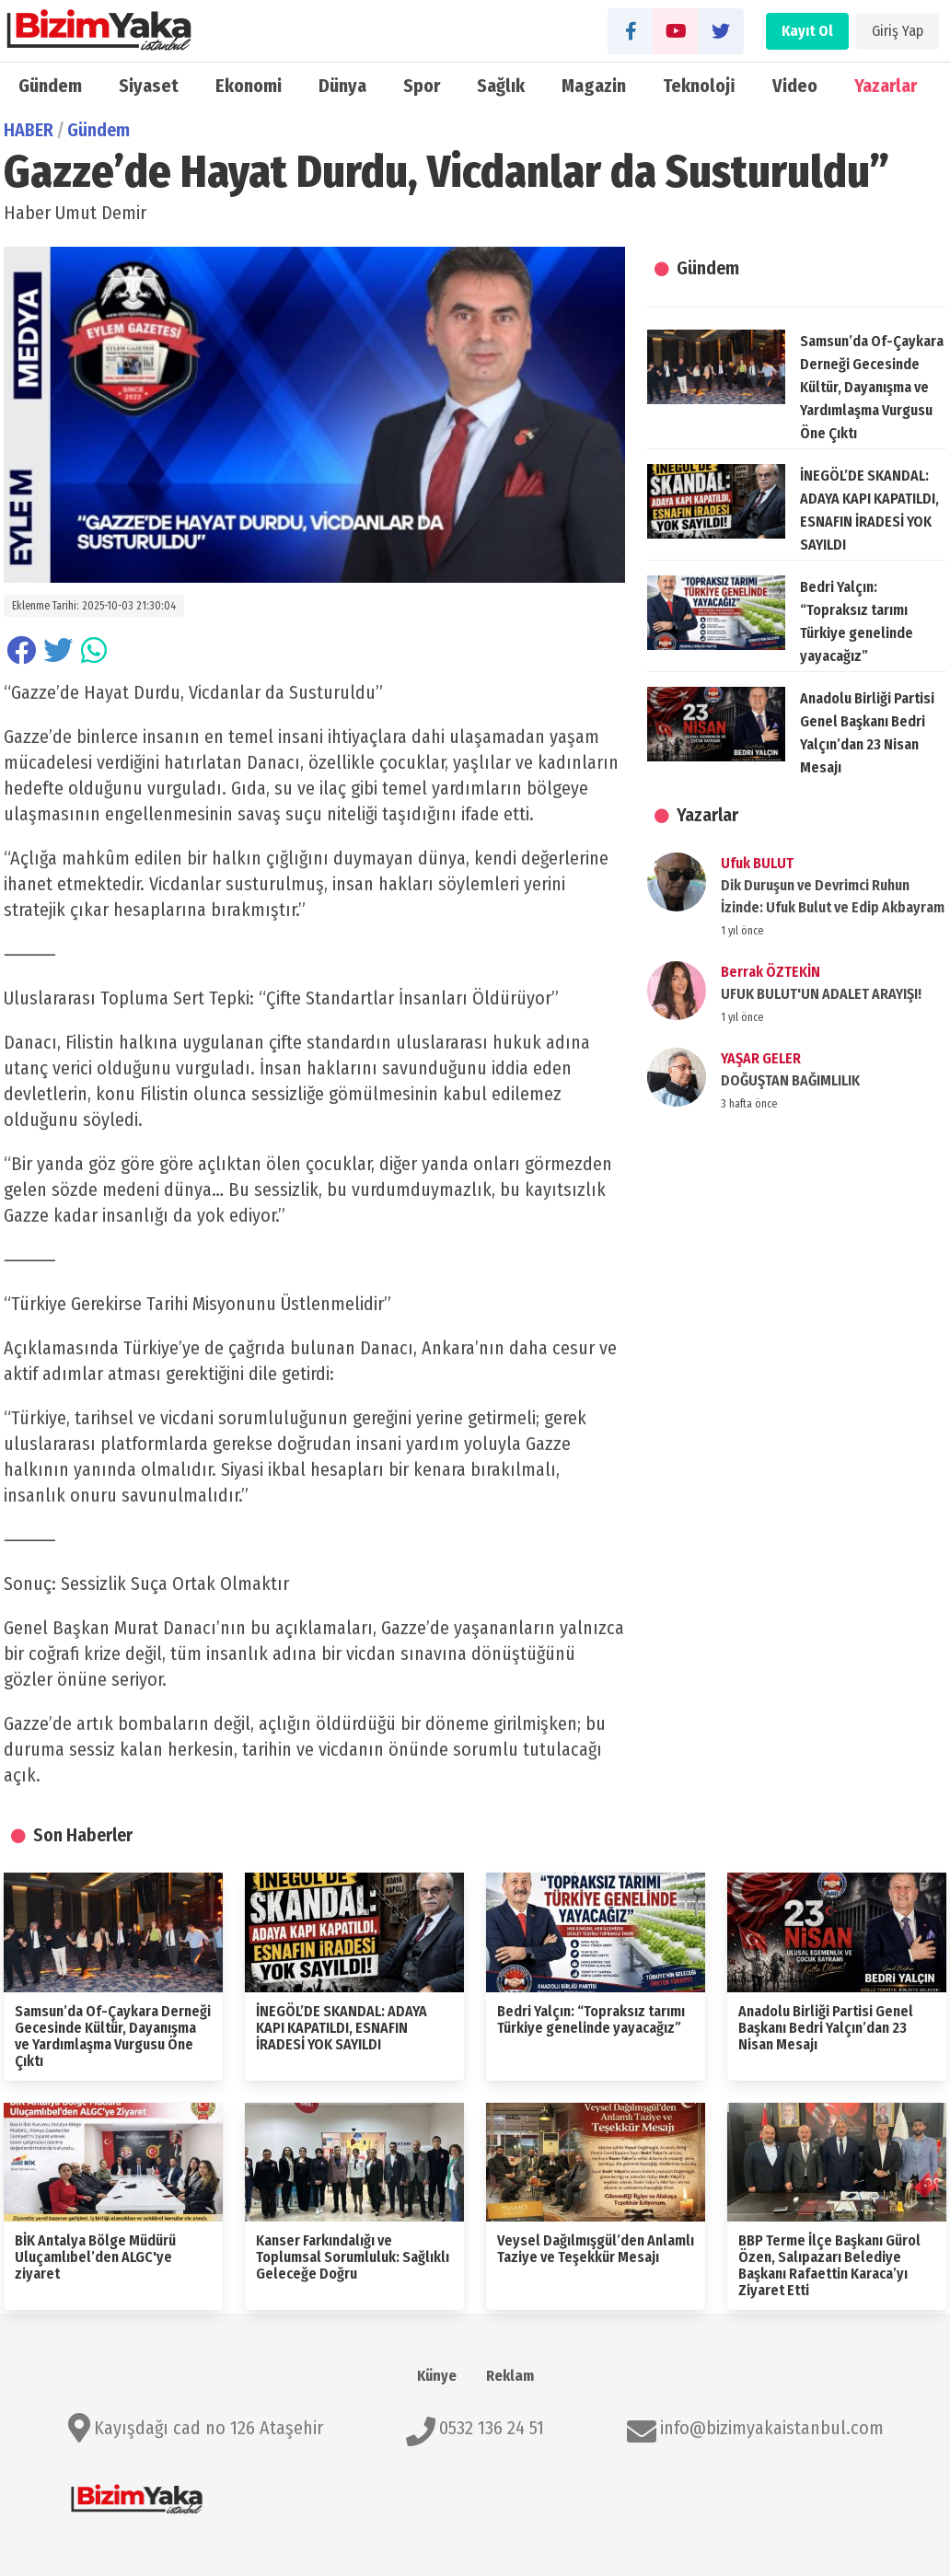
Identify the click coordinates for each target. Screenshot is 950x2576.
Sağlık (501, 86)
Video (794, 86)
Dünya (342, 86)
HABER (28, 130)
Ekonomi (248, 86)
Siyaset (149, 86)
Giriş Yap (897, 31)
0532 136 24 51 (491, 2428)
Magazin (594, 86)
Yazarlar (885, 86)
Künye (437, 2376)
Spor (421, 86)
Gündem (50, 86)
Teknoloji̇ (699, 86)
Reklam (510, 2376)
